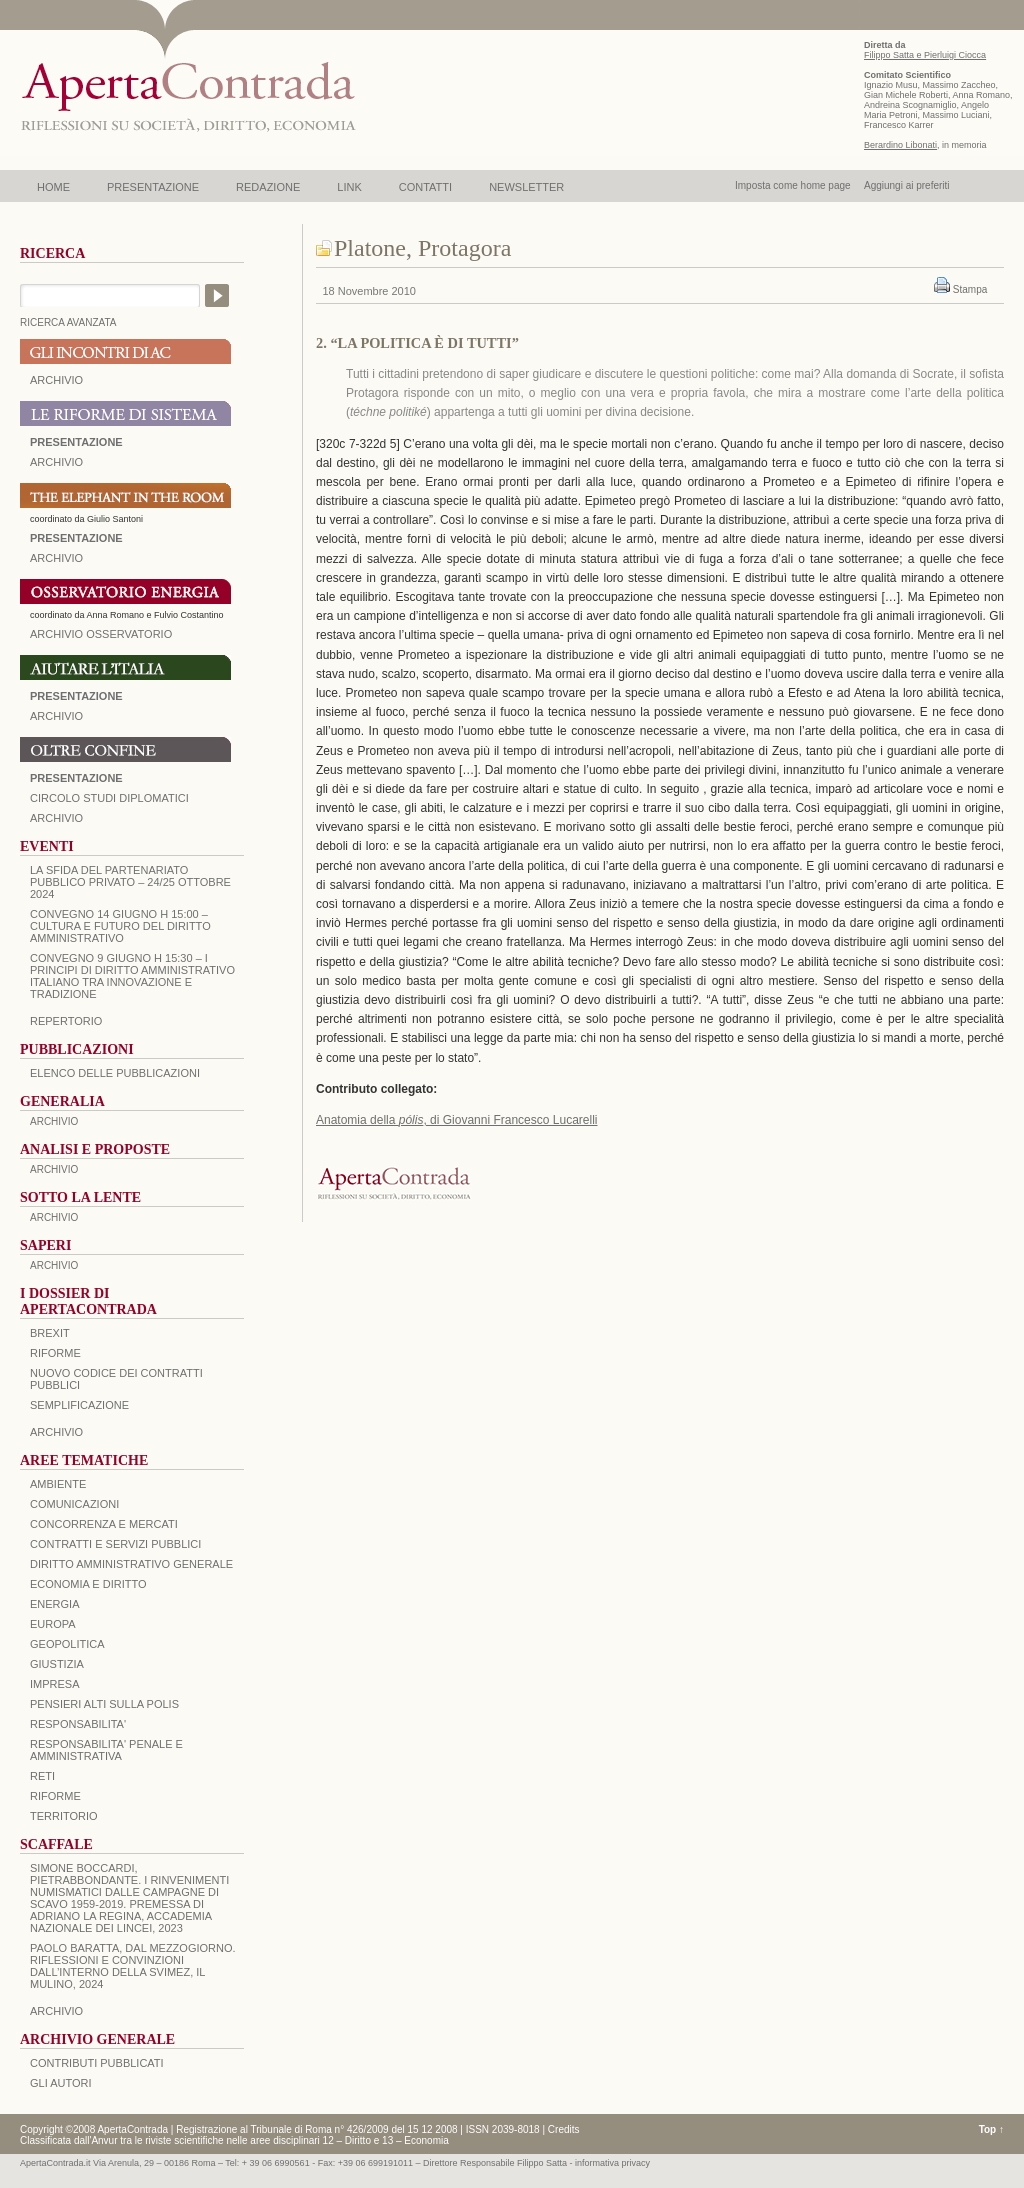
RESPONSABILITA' (78, 1724)
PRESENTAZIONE (153, 187)
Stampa (970, 289)
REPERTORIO (66, 1021)
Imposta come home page (793, 185)
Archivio (56, 716)
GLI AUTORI (61, 2083)
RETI (42, 1776)
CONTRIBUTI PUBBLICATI (97, 2063)
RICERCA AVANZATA (68, 322)
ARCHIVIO (56, 380)
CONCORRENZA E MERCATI (104, 1524)
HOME (53, 187)
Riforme (55, 1353)
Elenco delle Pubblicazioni (115, 1073)
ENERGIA (55, 1604)
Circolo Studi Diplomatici (109, 798)
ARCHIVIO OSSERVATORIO (101, 634)
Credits (564, 2129)
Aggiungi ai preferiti (907, 185)
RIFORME (55, 1796)
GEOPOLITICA (67, 1644)
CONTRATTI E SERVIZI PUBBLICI (115, 1544)
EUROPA (53, 1624)
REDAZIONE (268, 187)
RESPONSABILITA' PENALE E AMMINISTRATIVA (106, 1750)
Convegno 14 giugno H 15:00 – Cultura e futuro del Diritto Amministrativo (120, 926)
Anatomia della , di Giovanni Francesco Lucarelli (457, 1120)
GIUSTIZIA (57, 1664)
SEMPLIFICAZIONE (79, 1405)
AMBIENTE (58, 1484)
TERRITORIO (64, 1816)
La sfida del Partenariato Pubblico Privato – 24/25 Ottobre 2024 (130, 882)
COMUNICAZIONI (74, 1504)
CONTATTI (425, 187)
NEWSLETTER (526, 187)
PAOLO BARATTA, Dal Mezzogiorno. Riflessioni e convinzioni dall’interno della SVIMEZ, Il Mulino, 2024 (133, 1966)
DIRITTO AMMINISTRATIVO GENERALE (131, 1564)
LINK (349, 187)
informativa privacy (612, 2163)
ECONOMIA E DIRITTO (88, 1584)
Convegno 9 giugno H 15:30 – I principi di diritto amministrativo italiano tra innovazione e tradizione (132, 976)
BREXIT (50, 1333)
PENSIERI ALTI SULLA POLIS (104, 1704)
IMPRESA (55, 1684)
